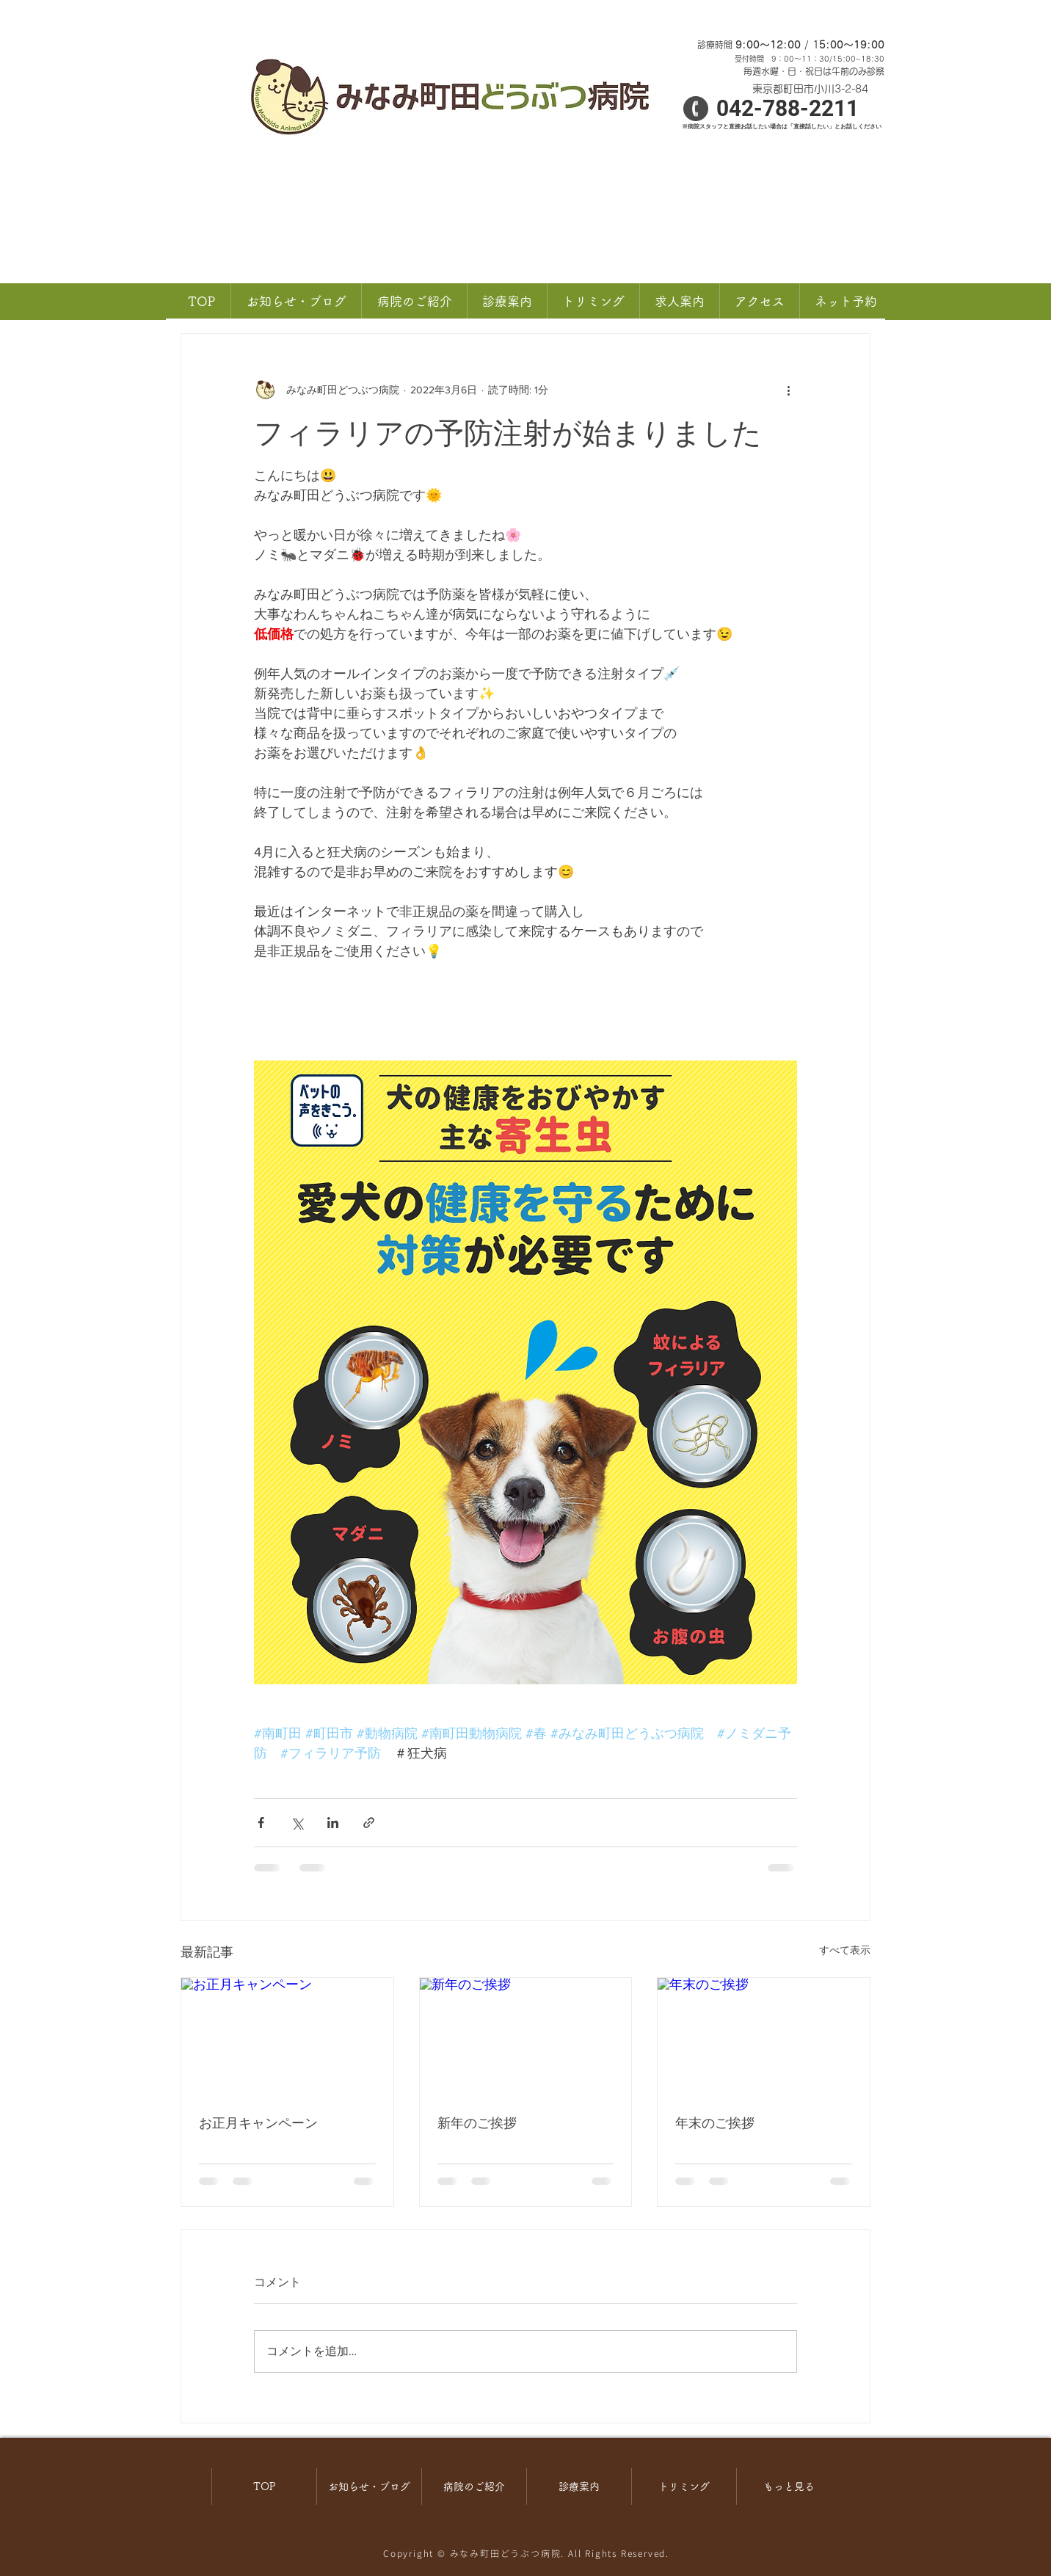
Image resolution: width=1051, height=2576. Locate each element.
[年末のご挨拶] (764, 2037)
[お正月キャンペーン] (287, 2037)
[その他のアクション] (788, 390)
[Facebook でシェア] (261, 1823)
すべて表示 (844, 1950)
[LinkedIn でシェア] (333, 1823)
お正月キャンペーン (258, 2123)
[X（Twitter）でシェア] (297, 1823)
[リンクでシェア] (369, 1823)
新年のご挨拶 (477, 2123)
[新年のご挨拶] (526, 2037)
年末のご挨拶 (714, 2123)
